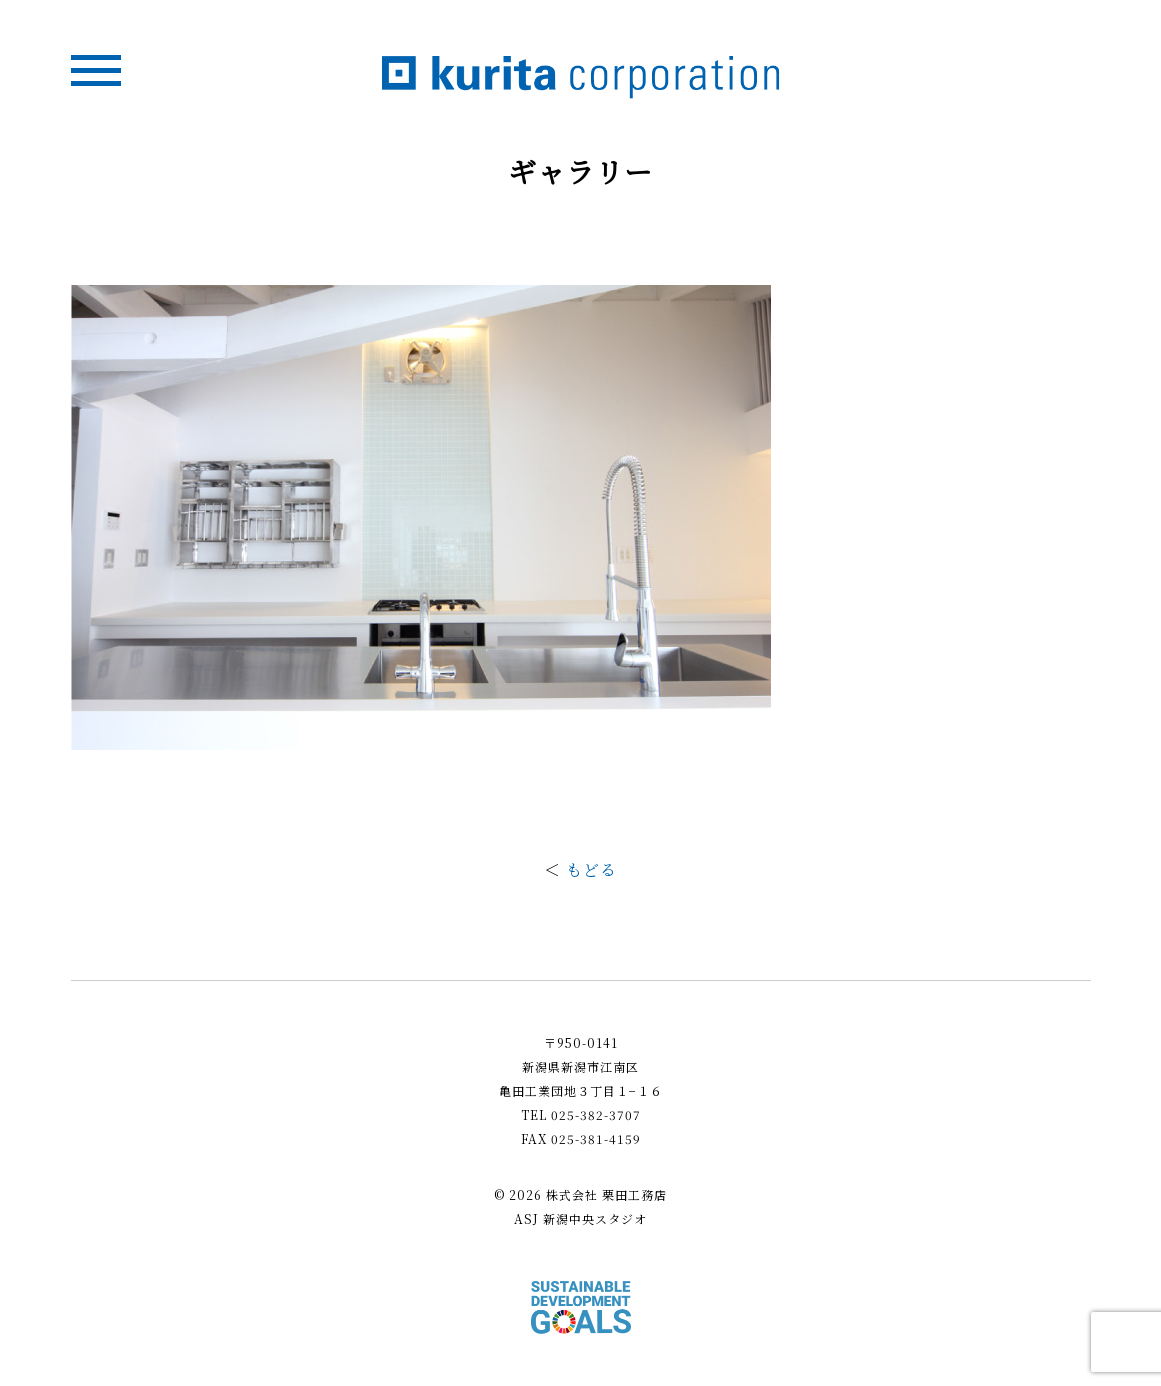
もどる (591, 869)
